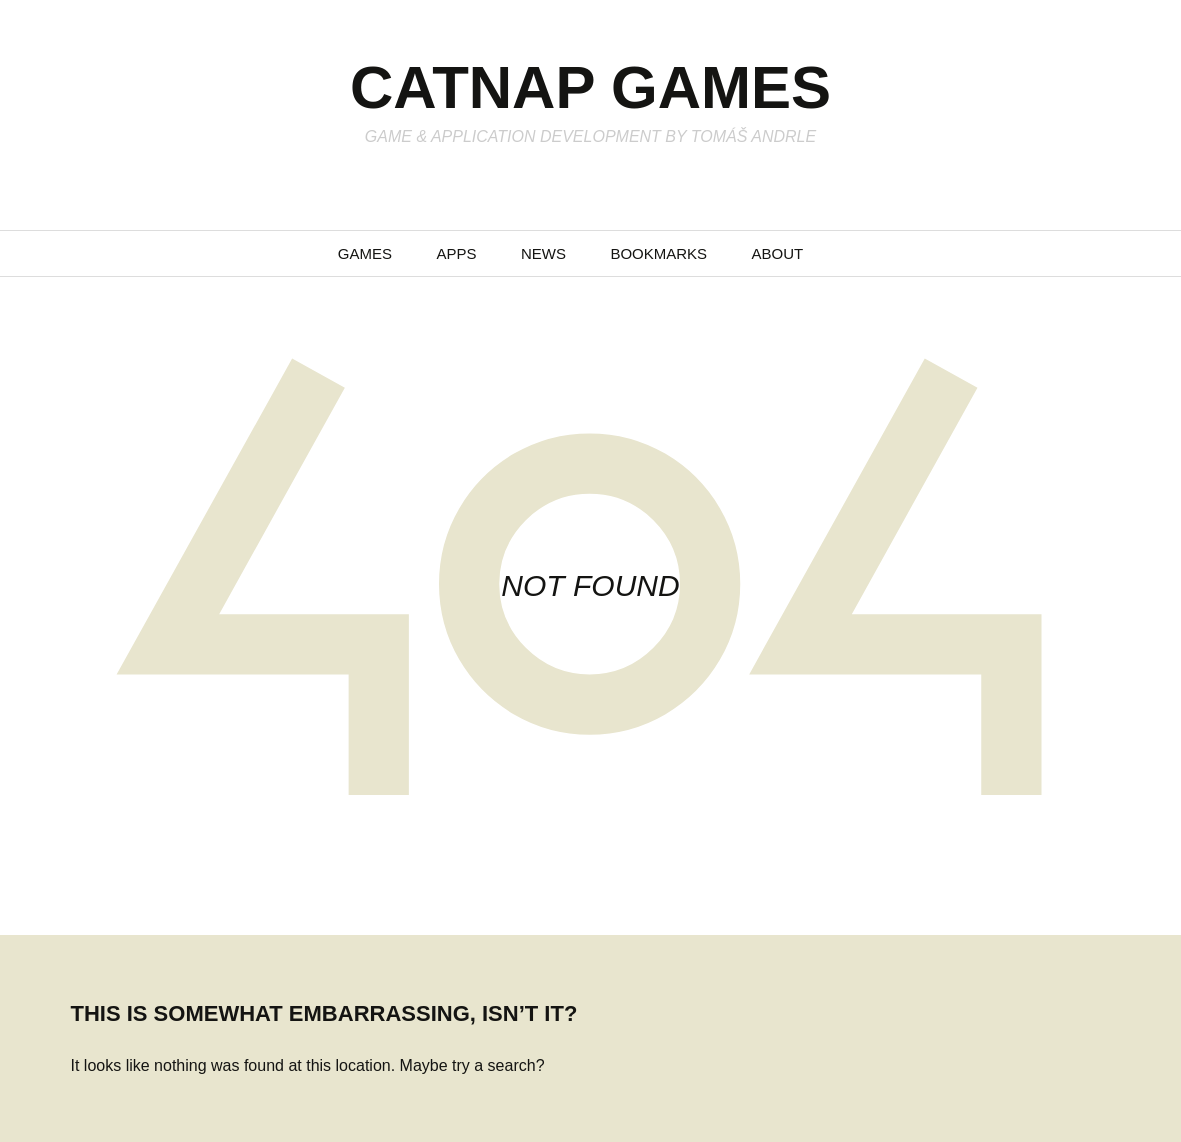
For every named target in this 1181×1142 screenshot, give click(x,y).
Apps (456, 253)
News (543, 253)
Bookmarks (658, 253)
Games (365, 253)
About (778, 253)
